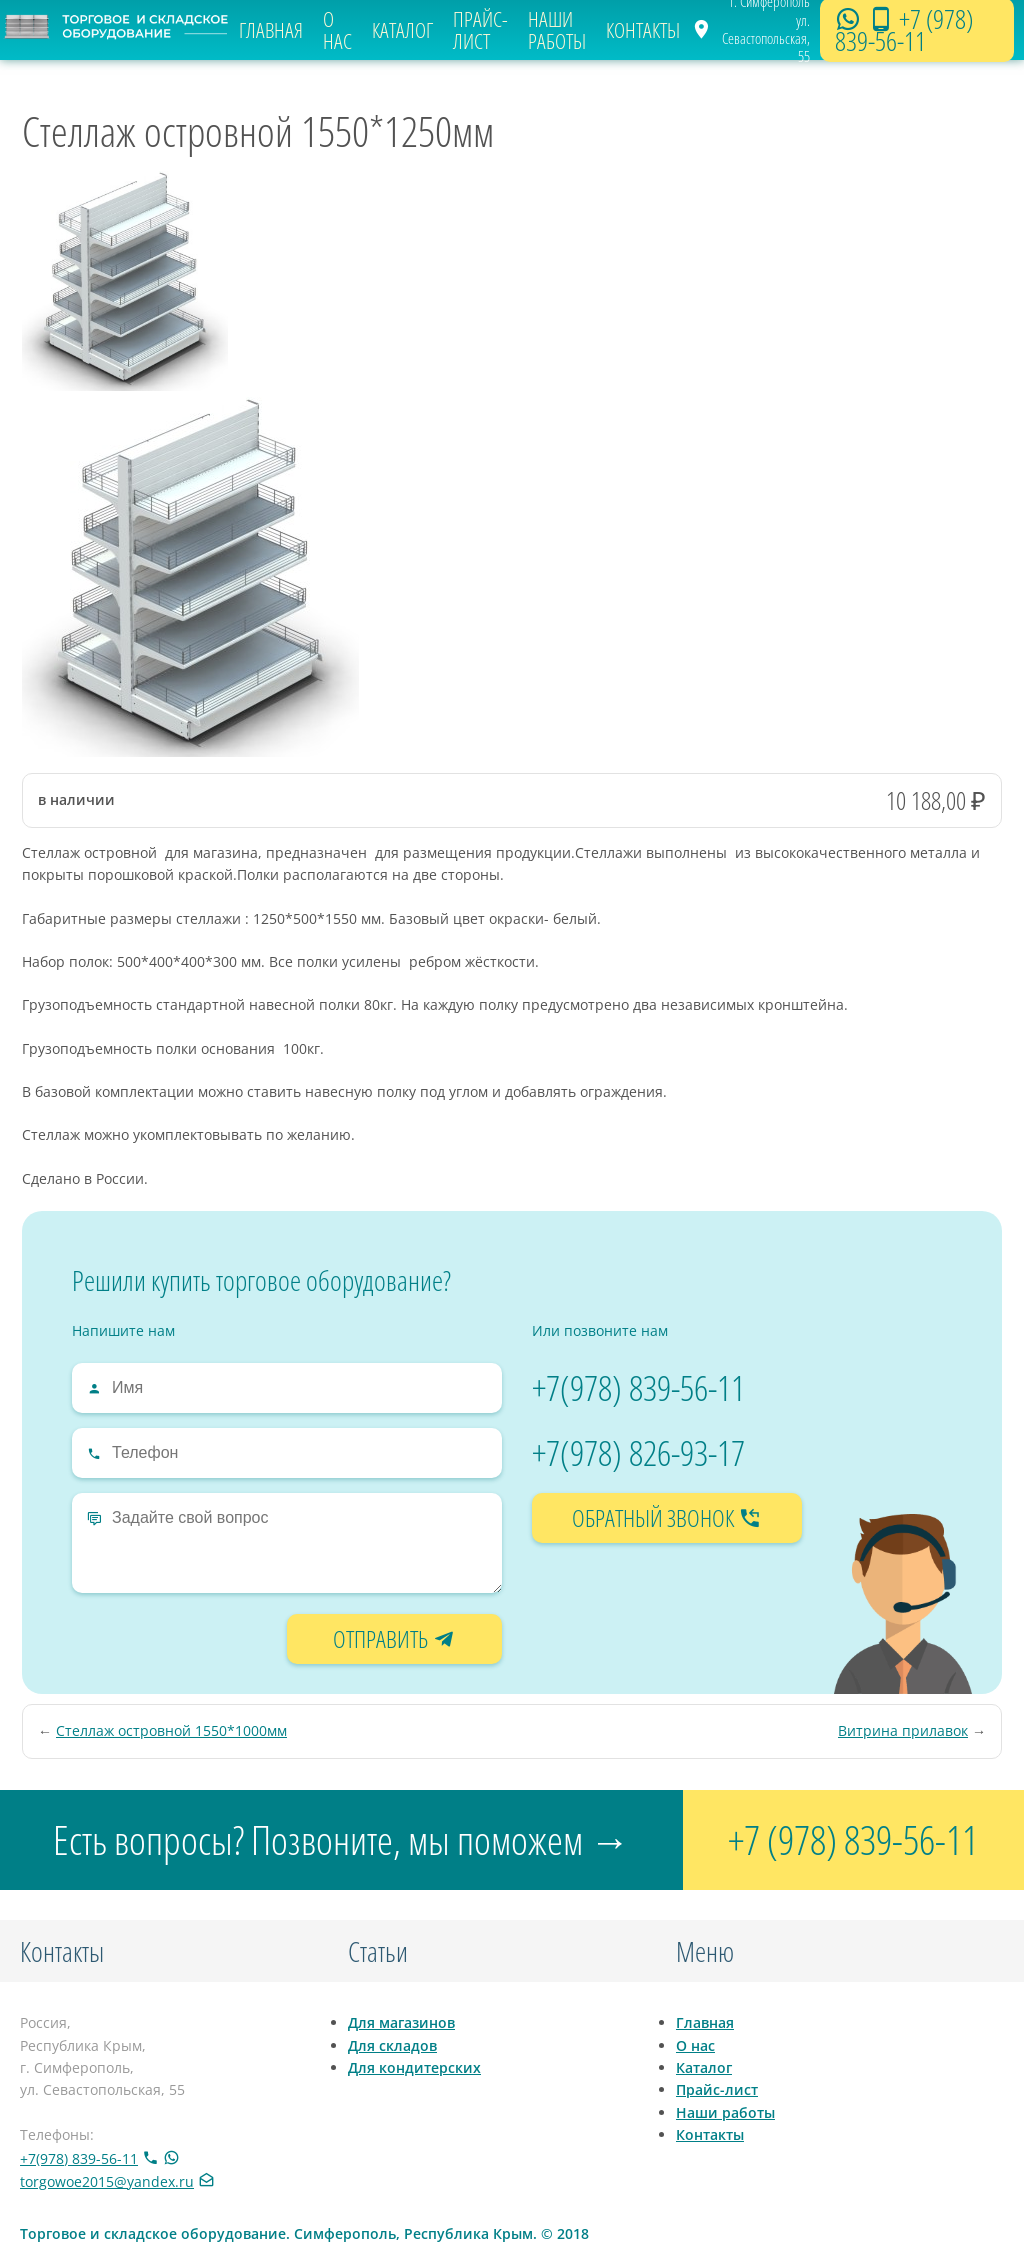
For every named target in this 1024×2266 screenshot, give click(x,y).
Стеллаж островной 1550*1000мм (171, 1730)
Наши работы (557, 30)
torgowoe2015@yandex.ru (107, 2181)
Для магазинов (401, 2022)
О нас (337, 30)
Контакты (643, 30)
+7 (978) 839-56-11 (904, 30)
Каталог (402, 30)
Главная (271, 30)
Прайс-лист (480, 30)
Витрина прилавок (903, 1730)
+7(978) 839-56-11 (638, 1387)
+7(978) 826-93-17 (638, 1452)
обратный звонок (667, 1518)
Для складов (392, 2045)
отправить (394, 1639)
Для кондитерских (414, 2067)
